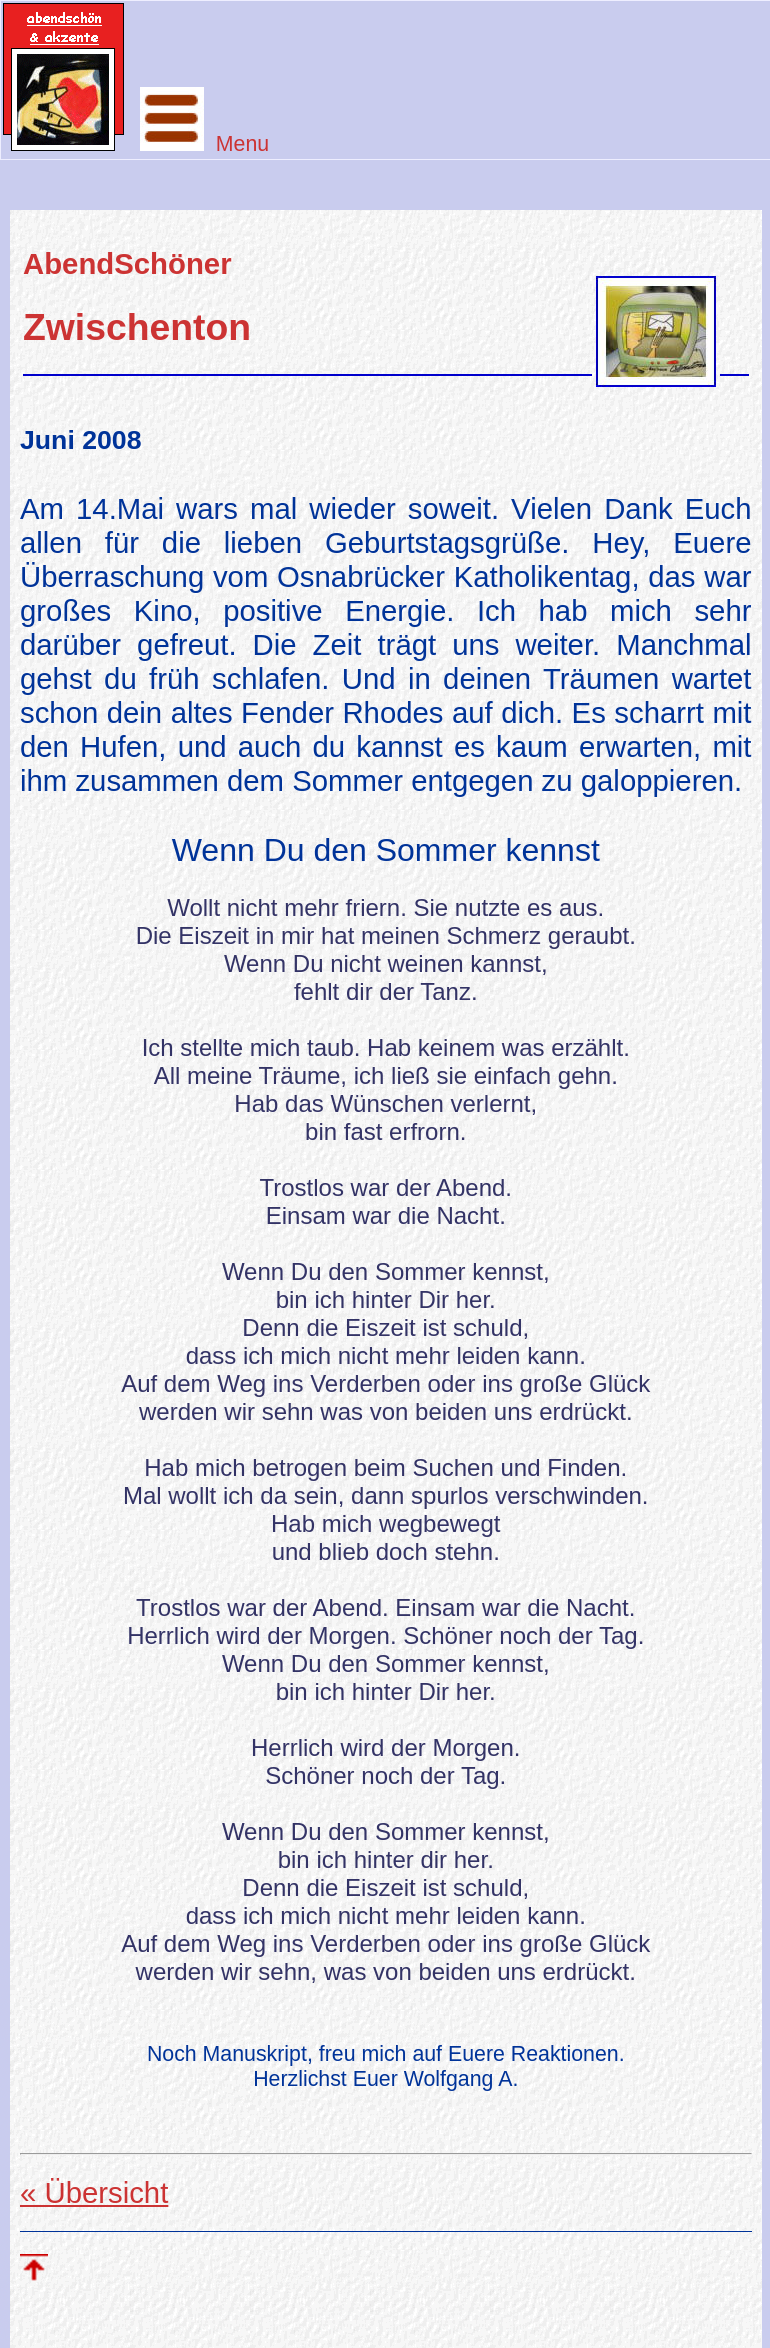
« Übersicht (94, 2192)
